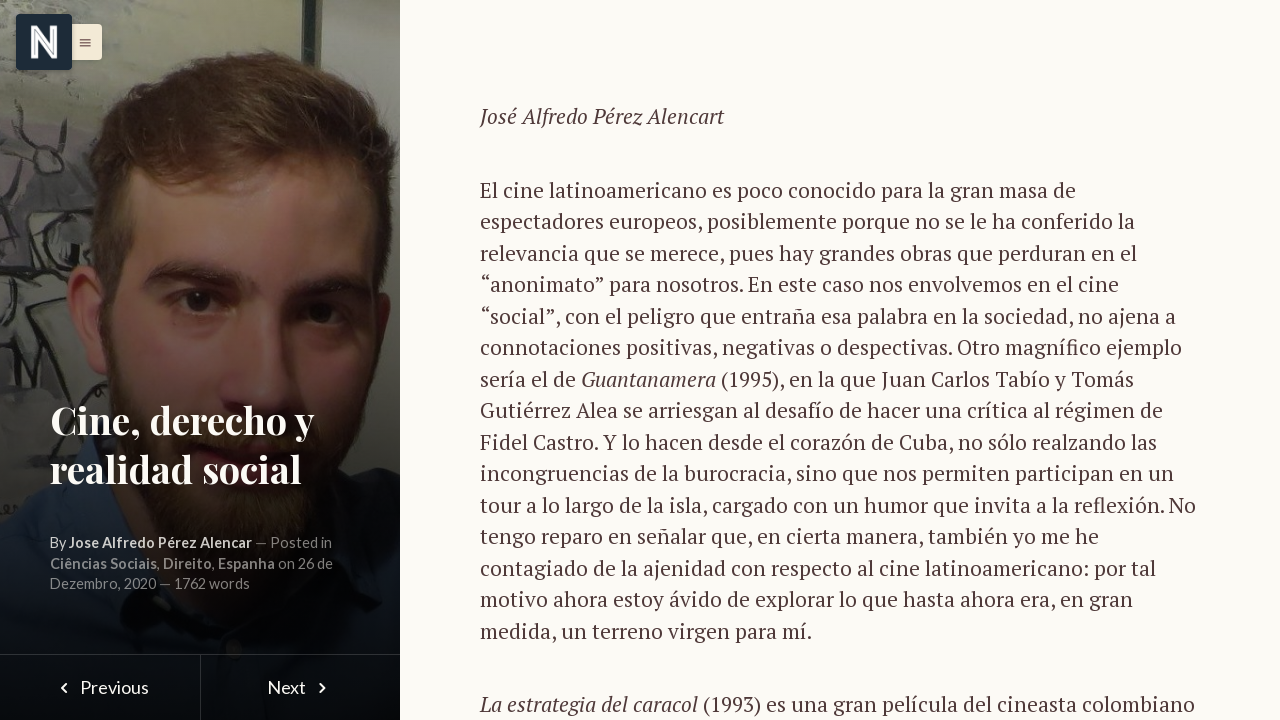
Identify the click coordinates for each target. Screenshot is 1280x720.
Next (300, 687)
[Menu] (44, 42)
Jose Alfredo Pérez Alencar (160, 542)
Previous (99, 687)
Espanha (246, 563)
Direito (187, 563)
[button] (80, 42)
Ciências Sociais (103, 563)
